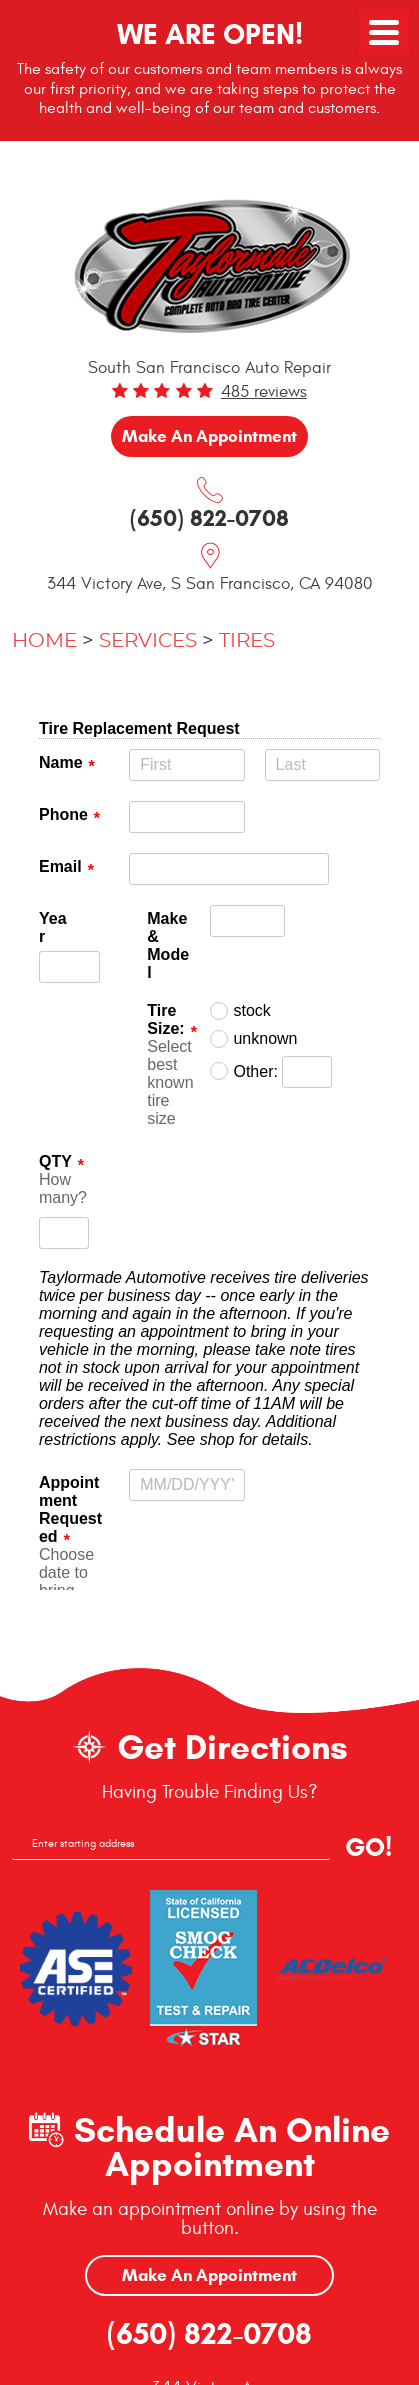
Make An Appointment (209, 2275)
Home (44, 641)
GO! (368, 1847)
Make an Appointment (209, 436)
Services (148, 641)
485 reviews (264, 392)
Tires (247, 641)
